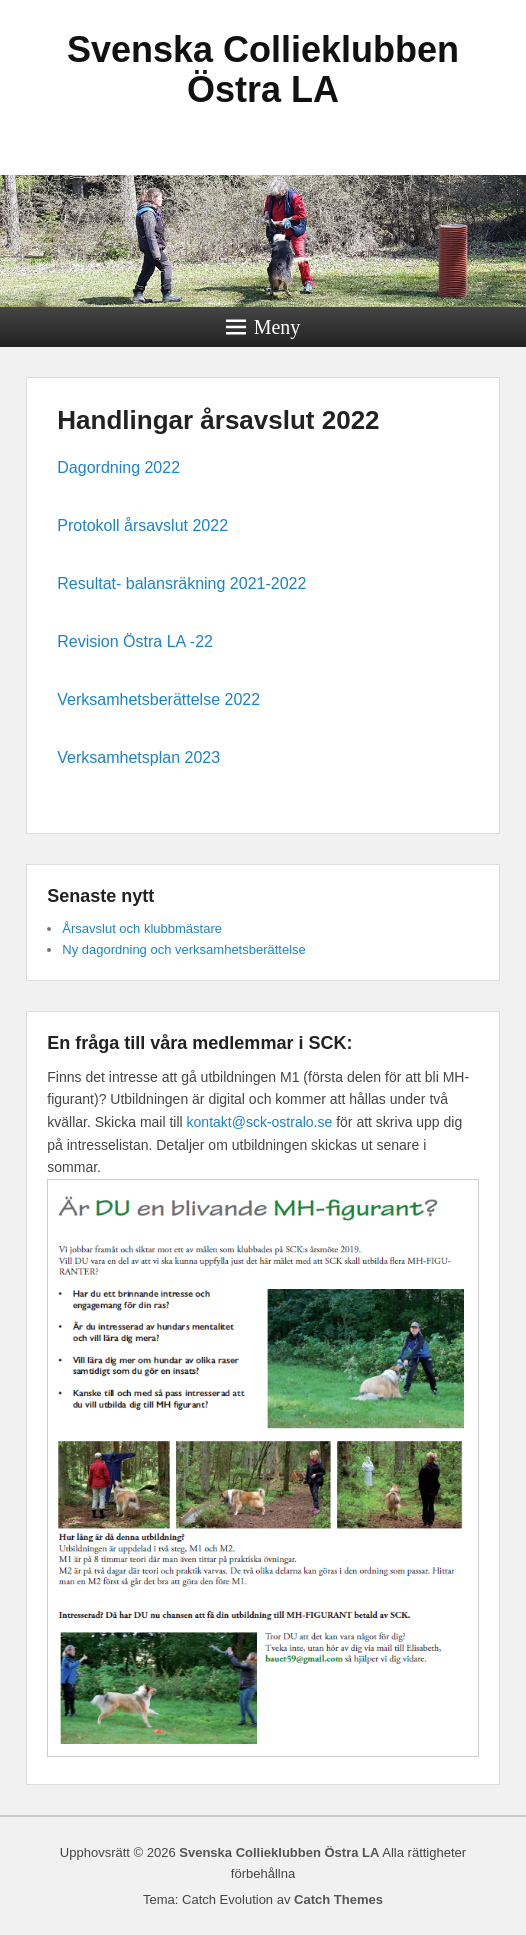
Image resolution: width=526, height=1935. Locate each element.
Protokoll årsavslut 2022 (142, 525)
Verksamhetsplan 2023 (138, 757)
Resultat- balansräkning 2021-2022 (181, 583)
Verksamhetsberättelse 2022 (158, 699)
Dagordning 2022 (118, 467)
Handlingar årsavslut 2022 (218, 420)
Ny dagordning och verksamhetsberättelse (184, 949)
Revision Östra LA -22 (135, 641)
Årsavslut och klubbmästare (142, 928)
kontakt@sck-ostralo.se (260, 1122)
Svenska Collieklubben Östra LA (263, 69)
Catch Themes (338, 1899)
